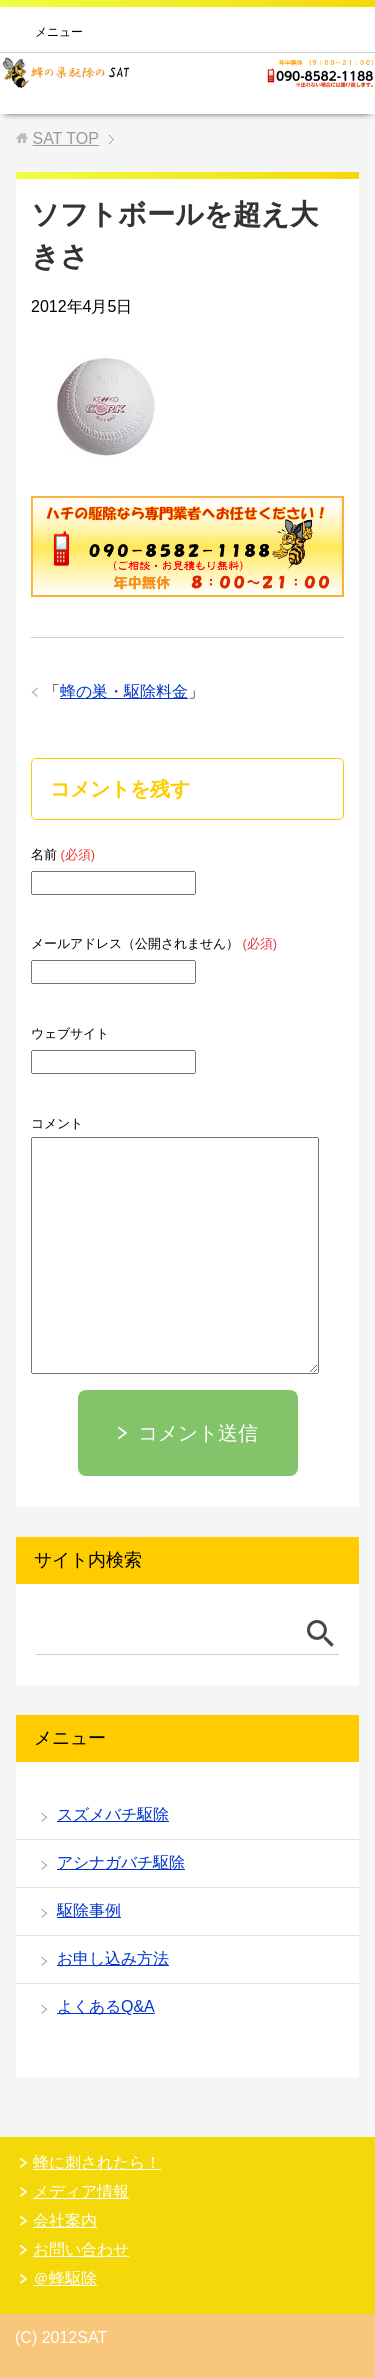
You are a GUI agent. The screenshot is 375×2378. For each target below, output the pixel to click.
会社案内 (65, 2220)
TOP (65, 138)
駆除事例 (89, 1910)
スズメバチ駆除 (113, 1814)
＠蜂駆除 (65, 2278)
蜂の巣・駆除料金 (124, 691)
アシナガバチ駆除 (121, 1862)
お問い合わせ (81, 2249)
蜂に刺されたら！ (97, 2162)
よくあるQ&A (106, 2006)
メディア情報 (81, 2191)
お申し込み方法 (113, 1958)
